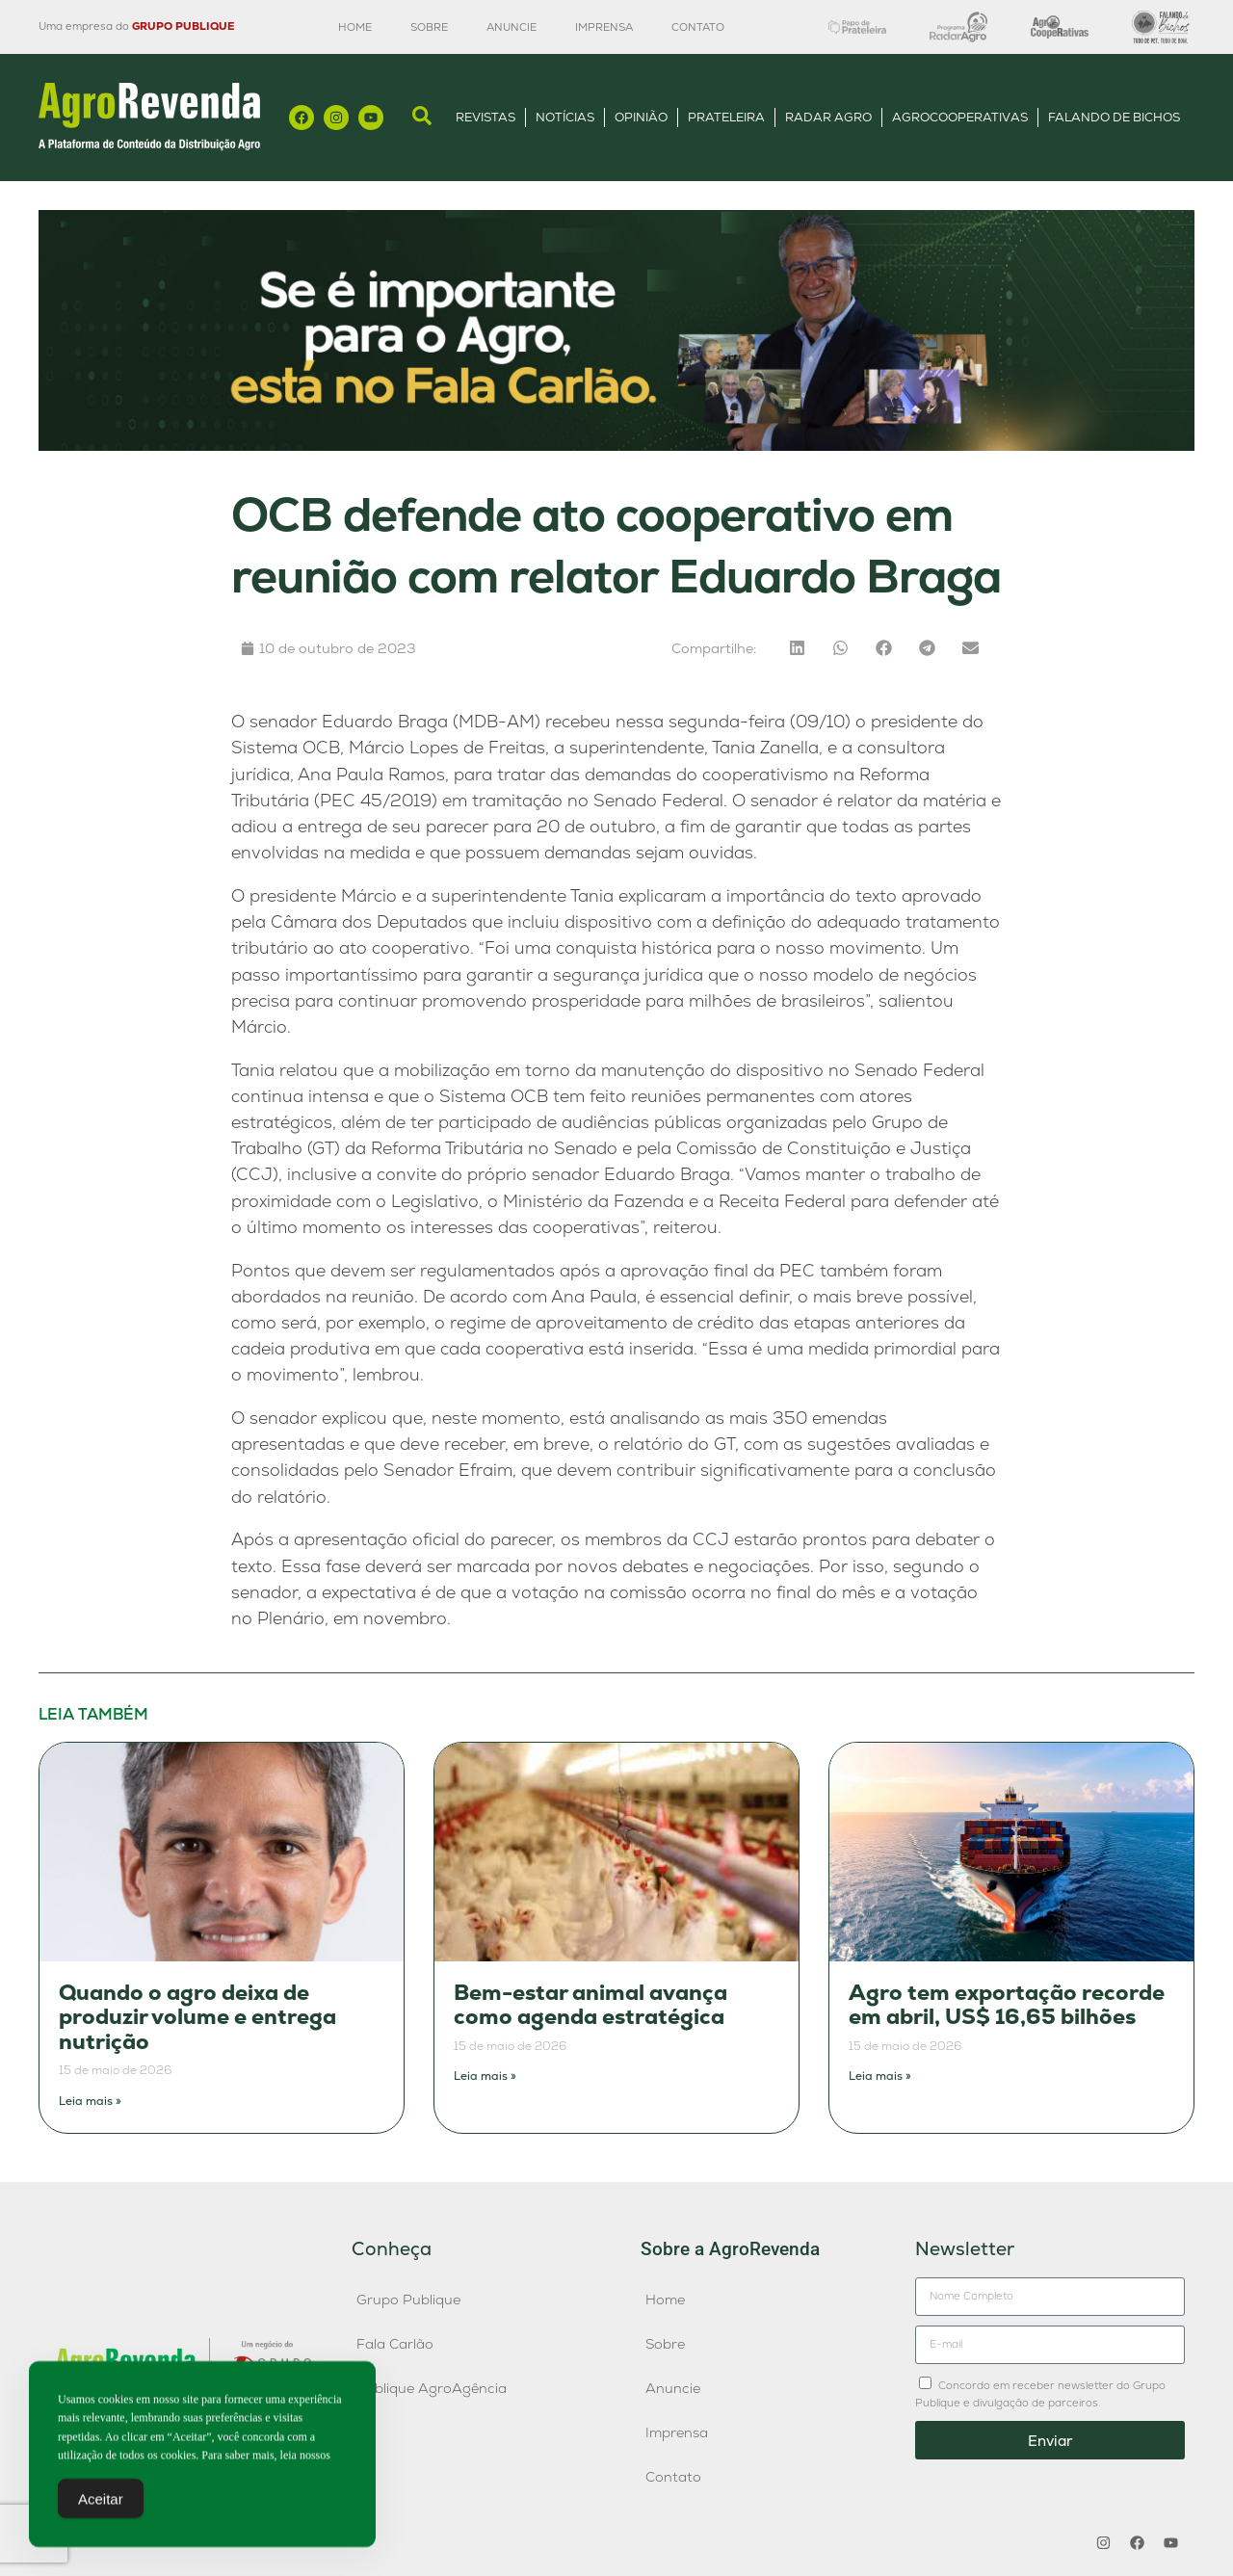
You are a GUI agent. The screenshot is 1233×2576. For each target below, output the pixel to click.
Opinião (641, 117)
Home (355, 27)
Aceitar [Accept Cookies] (100, 2505)
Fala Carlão (394, 2344)
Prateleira (726, 117)
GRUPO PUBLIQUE (183, 26)
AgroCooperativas (960, 117)
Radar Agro (828, 117)
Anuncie (511, 27)
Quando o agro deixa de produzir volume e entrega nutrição (197, 2017)
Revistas (485, 117)
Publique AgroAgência (431, 2388)
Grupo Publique (408, 2299)
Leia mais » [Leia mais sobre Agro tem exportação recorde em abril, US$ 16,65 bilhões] (880, 2076)
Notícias (565, 117)
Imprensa (604, 27)
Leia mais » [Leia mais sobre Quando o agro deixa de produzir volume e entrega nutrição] (90, 2101)
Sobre (429, 27)
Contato (697, 27)
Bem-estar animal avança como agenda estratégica (590, 2005)
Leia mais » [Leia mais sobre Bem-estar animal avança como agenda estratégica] (485, 2076)
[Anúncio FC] (616, 445)
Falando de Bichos (1114, 117)
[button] (797, 648)
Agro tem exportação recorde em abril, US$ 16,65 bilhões (1007, 2005)
